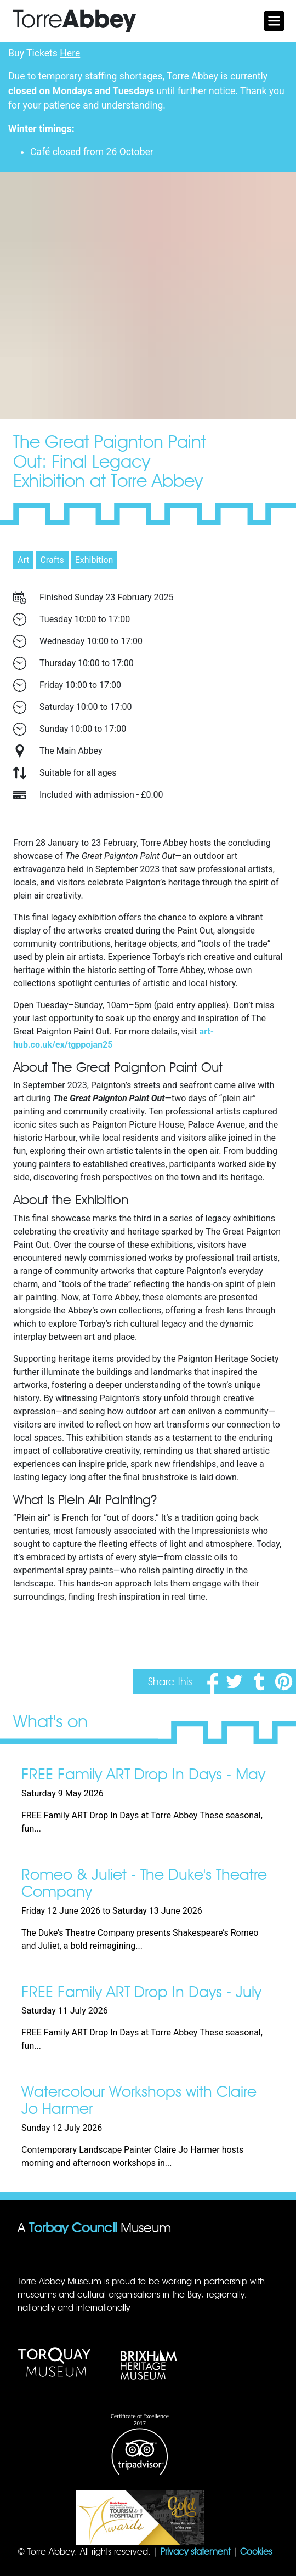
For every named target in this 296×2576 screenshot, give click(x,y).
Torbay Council (73, 2228)
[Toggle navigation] (274, 20)
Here (70, 53)
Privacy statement (195, 2551)
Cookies (256, 2551)
